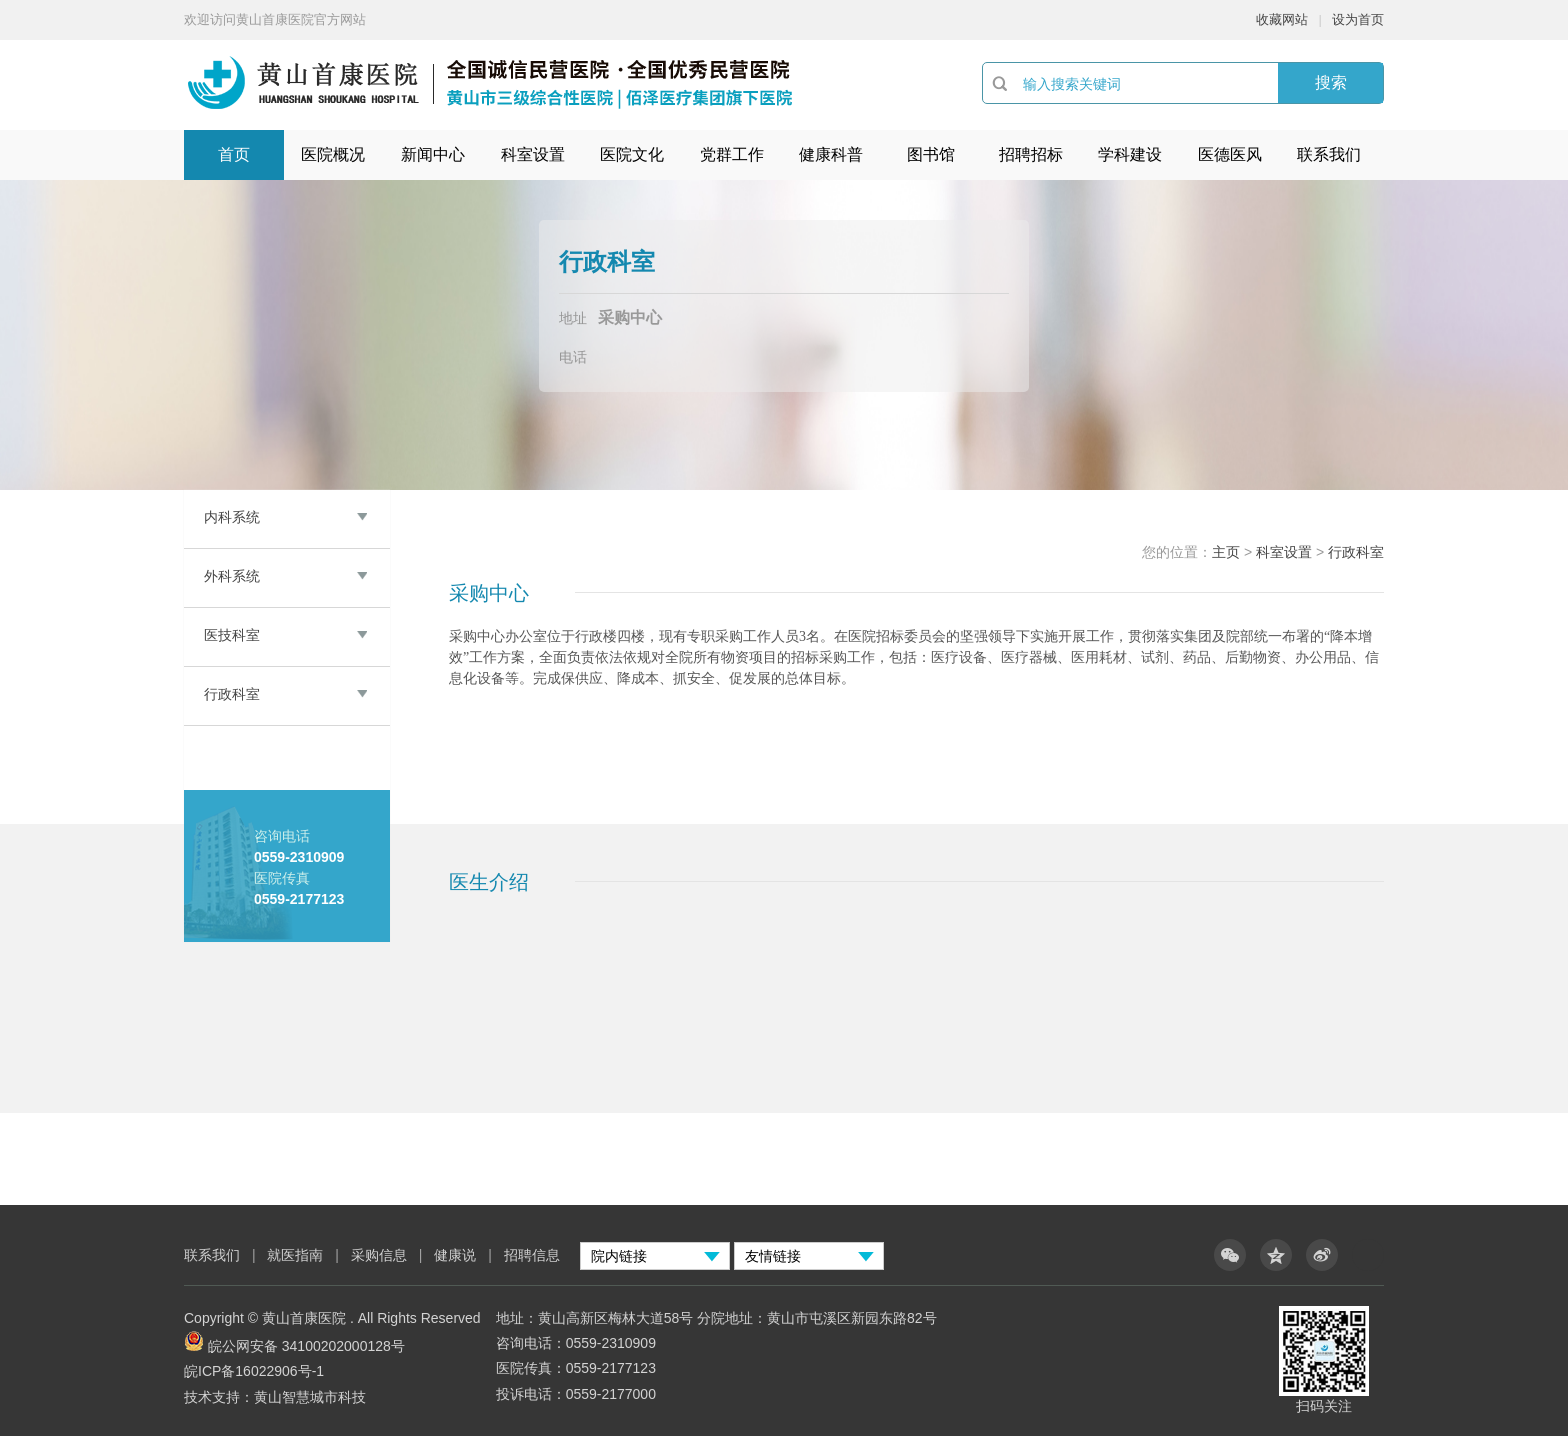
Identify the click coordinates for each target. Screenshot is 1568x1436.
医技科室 (232, 635)
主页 (1226, 552)
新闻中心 (433, 154)
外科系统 (232, 576)
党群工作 (732, 154)
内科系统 (232, 517)
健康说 (457, 1255)
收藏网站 (1282, 19)
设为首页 (1358, 19)
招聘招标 (1031, 154)
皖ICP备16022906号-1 (254, 1371)
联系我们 (1329, 154)
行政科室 (232, 694)
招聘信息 (532, 1255)
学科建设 (1130, 154)
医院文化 (632, 154)
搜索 (1331, 82)
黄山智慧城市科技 (310, 1397)
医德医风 (1230, 154)
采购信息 (379, 1255)
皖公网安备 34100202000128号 (306, 1346)
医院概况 (333, 154)
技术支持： (219, 1397)
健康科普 (831, 154)
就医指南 (295, 1255)
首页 (234, 154)
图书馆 (931, 154)
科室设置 (533, 154)
